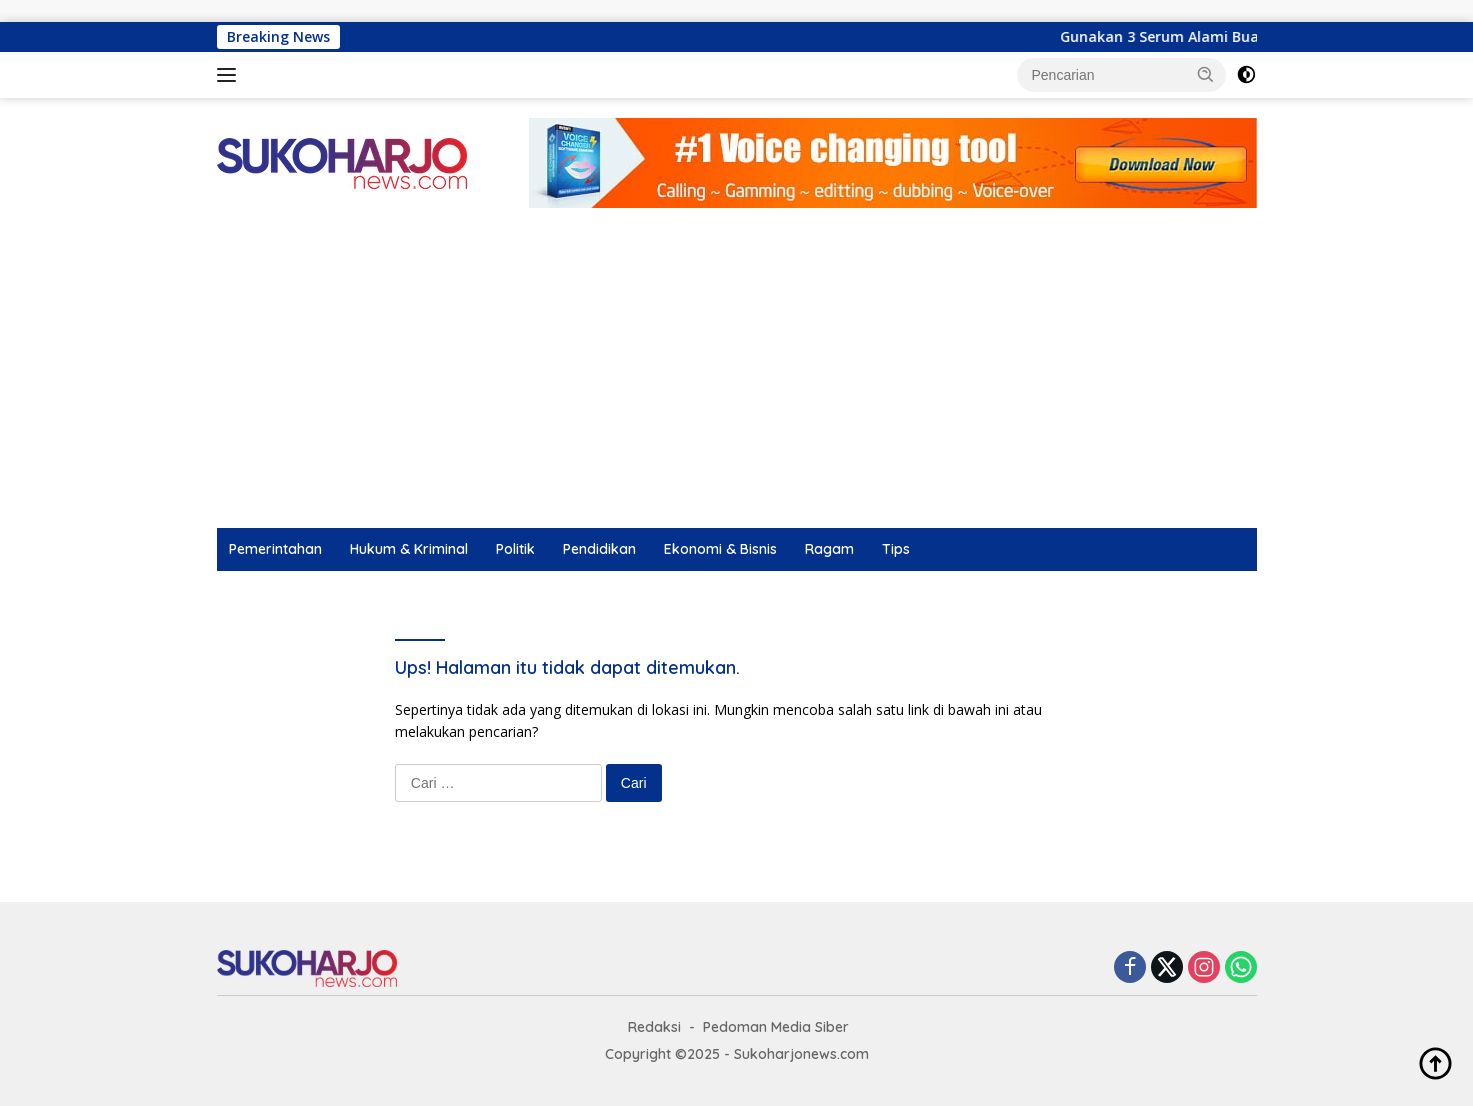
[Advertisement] (737, 378)
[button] (1206, 74)
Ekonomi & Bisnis (720, 549)
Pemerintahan (275, 549)
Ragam (829, 549)
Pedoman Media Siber (776, 1027)
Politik (515, 549)
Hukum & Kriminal (409, 549)
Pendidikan (599, 549)
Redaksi (654, 1027)
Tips (896, 549)
